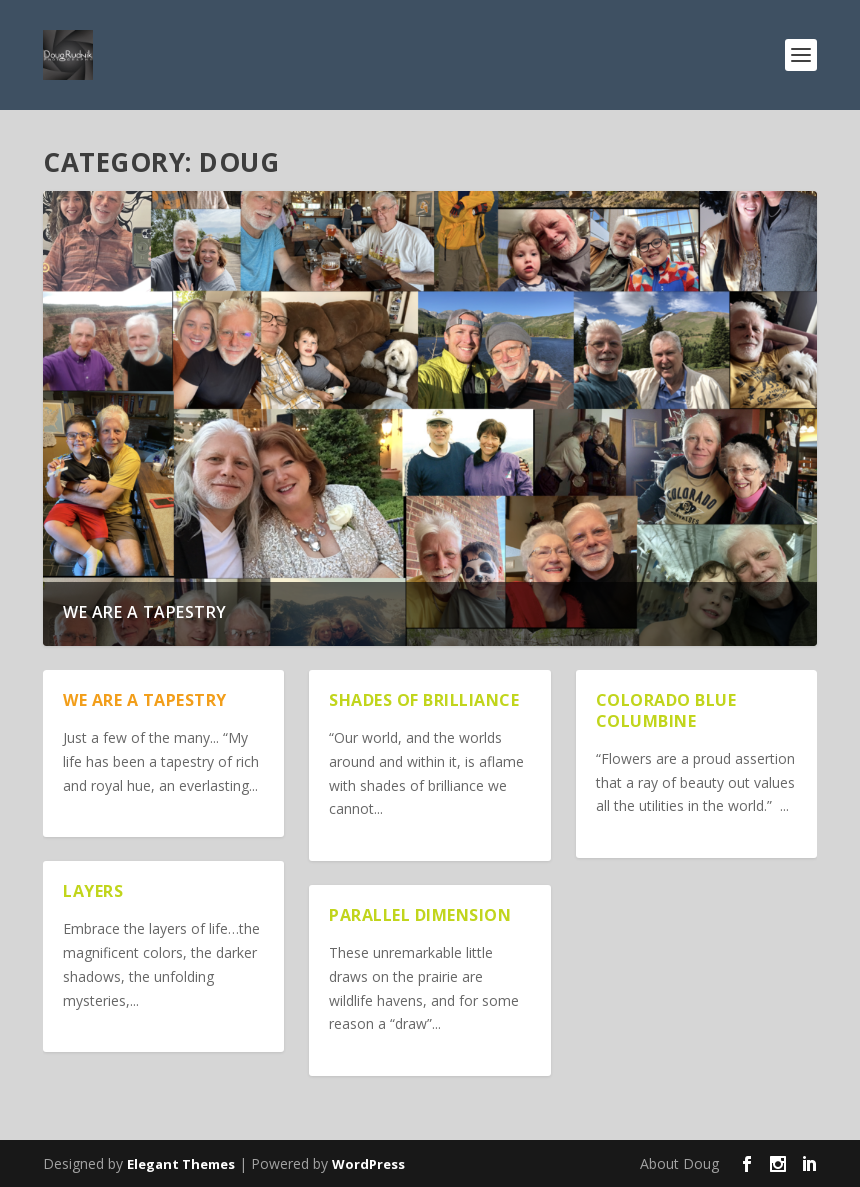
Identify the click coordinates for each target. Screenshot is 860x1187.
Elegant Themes (181, 1164)
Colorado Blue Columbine (666, 710)
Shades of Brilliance (424, 700)
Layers (93, 891)
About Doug (679, 1163)
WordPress (368, 1164)
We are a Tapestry (145, 612)
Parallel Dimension (420, 915)
